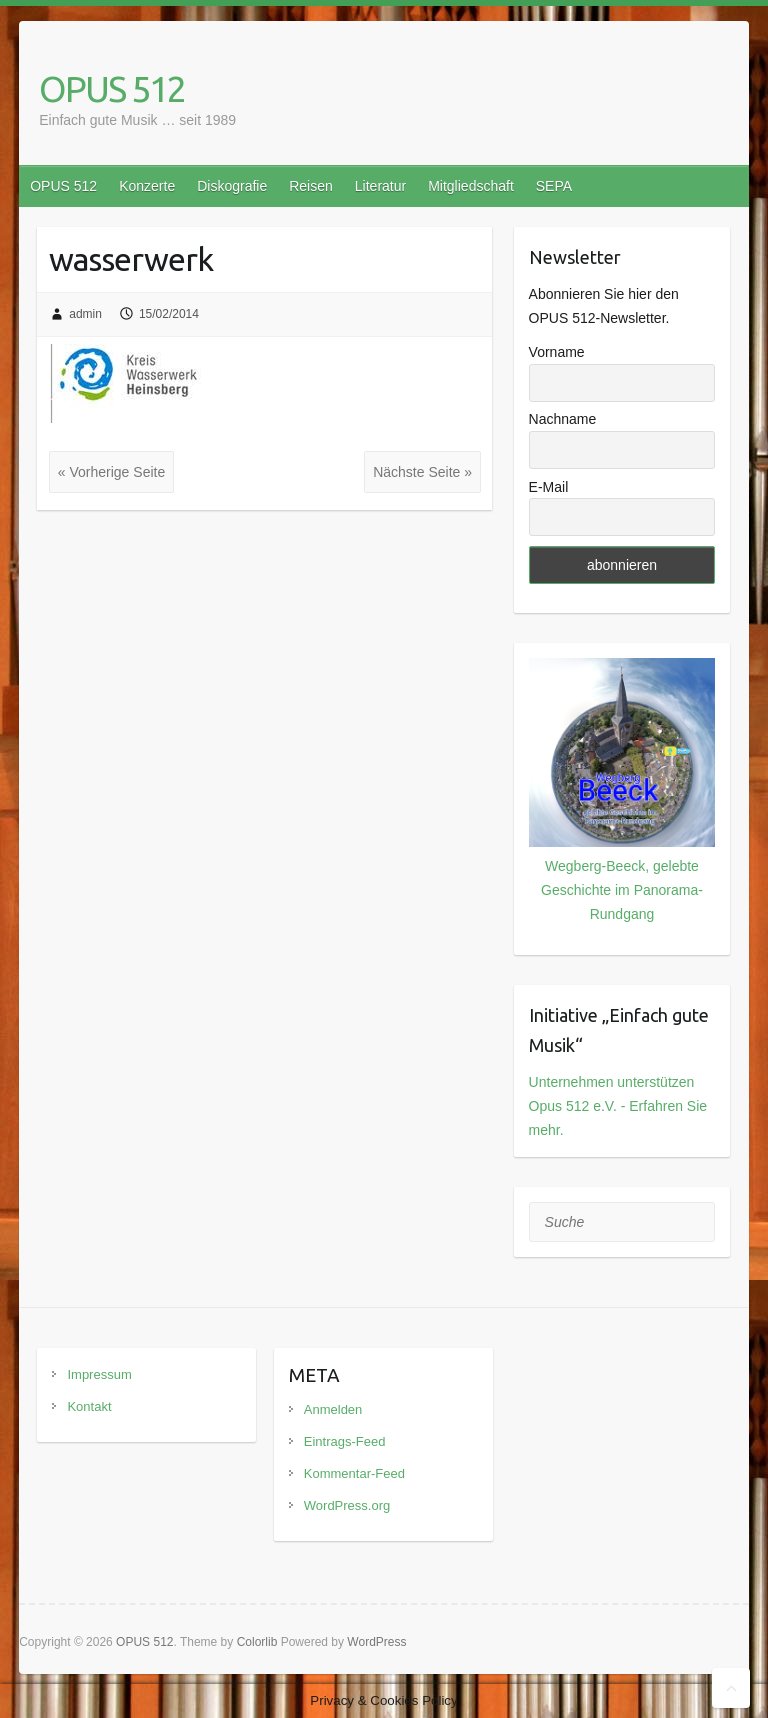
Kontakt (89, 1406)
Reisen (311, 186)
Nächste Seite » (422, 472)
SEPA (554, 186)
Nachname (563, 419)
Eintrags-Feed (345, 1441)
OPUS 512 (112, 88)
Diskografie (232, 186)
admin (85, 314)
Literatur (380, 186)
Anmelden (333, 1409)
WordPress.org (347, 1505)
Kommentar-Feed (354, 1473)
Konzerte (147, 186)
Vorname (557, 352)
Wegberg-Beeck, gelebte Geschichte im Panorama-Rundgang (622, 890)
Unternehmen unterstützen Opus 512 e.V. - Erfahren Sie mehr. (618, 1106)
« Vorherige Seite (111, 472)
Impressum (99, 1374)
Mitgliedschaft (471, 186)
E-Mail (549, 487)
